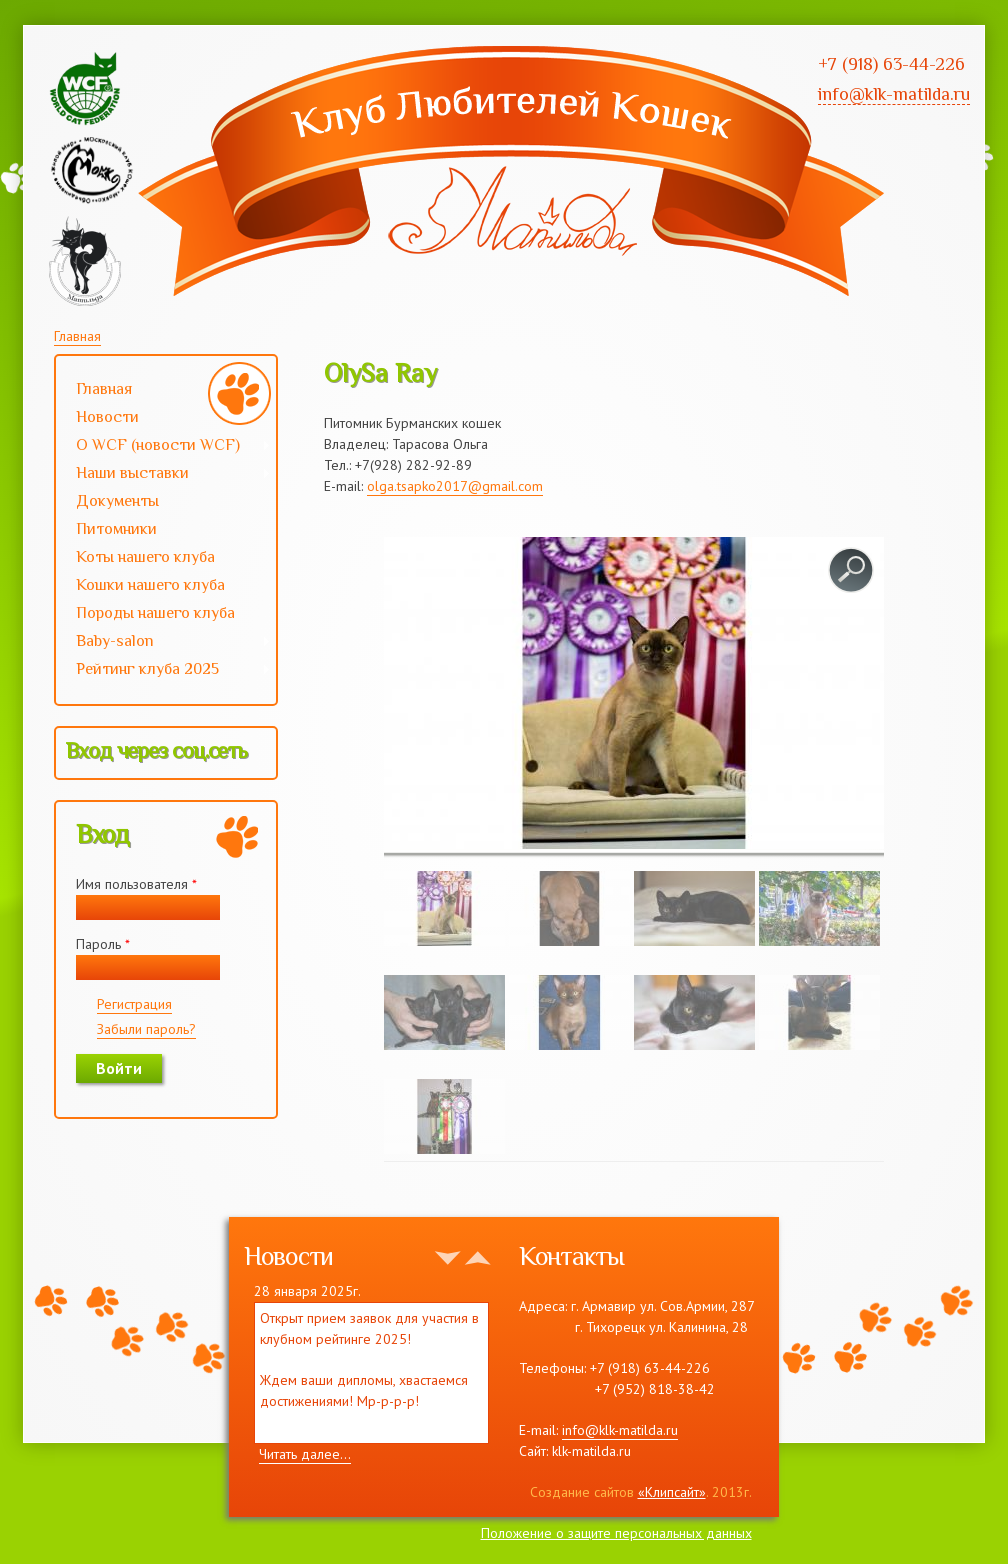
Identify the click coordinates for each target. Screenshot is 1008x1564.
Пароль (103, 944)
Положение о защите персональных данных (616, 1533)
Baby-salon (163, 643)
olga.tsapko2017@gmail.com (455, 486)
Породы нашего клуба (155, 613)
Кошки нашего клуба (150, 585)
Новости (107, 417)
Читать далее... (305, 1454)
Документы (117, 501)
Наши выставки (163, 475)
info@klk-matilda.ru (620, 1430)
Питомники (116, 529)
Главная (77, 336)
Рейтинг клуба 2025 (163, 671)
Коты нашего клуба (145, 557)
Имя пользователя (136, 884)
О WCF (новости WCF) (163, 447)
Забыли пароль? (146, 1029)
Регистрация (134, 1004)
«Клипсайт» (672, 1492)
